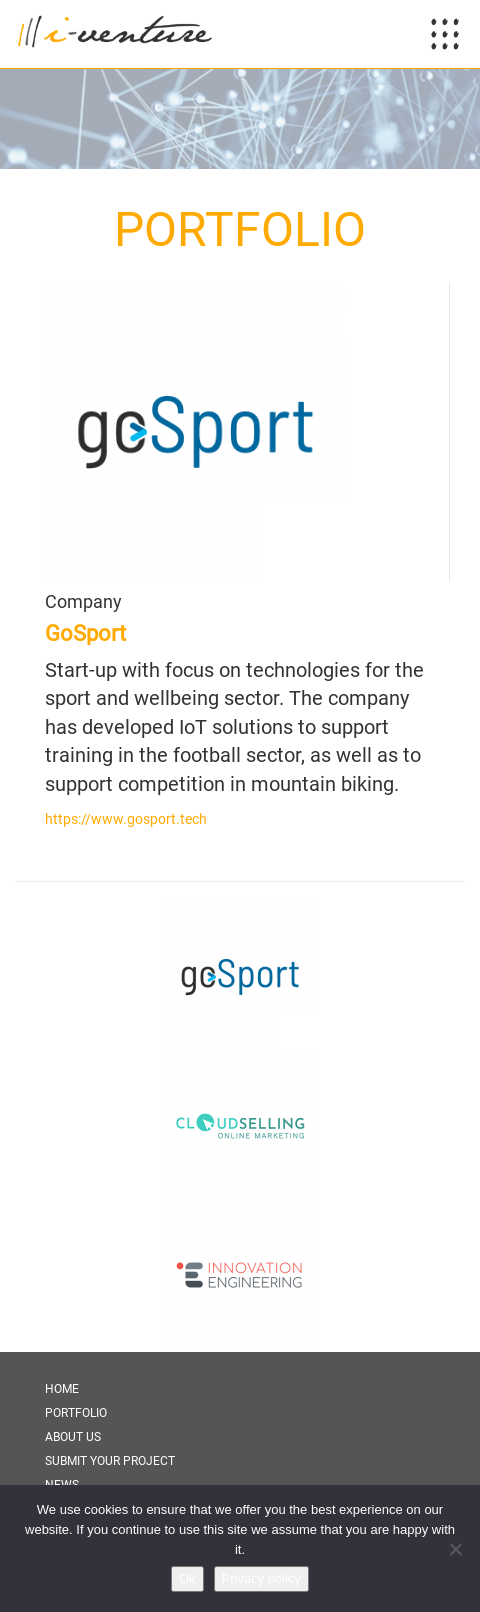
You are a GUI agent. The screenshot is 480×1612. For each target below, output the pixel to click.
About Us (73, 1437)
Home (62, 1389)
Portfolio (76, 1413)
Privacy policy (261, 1578)
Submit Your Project (110, 1461)
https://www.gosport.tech (126, 819)
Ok (187, 1578)
